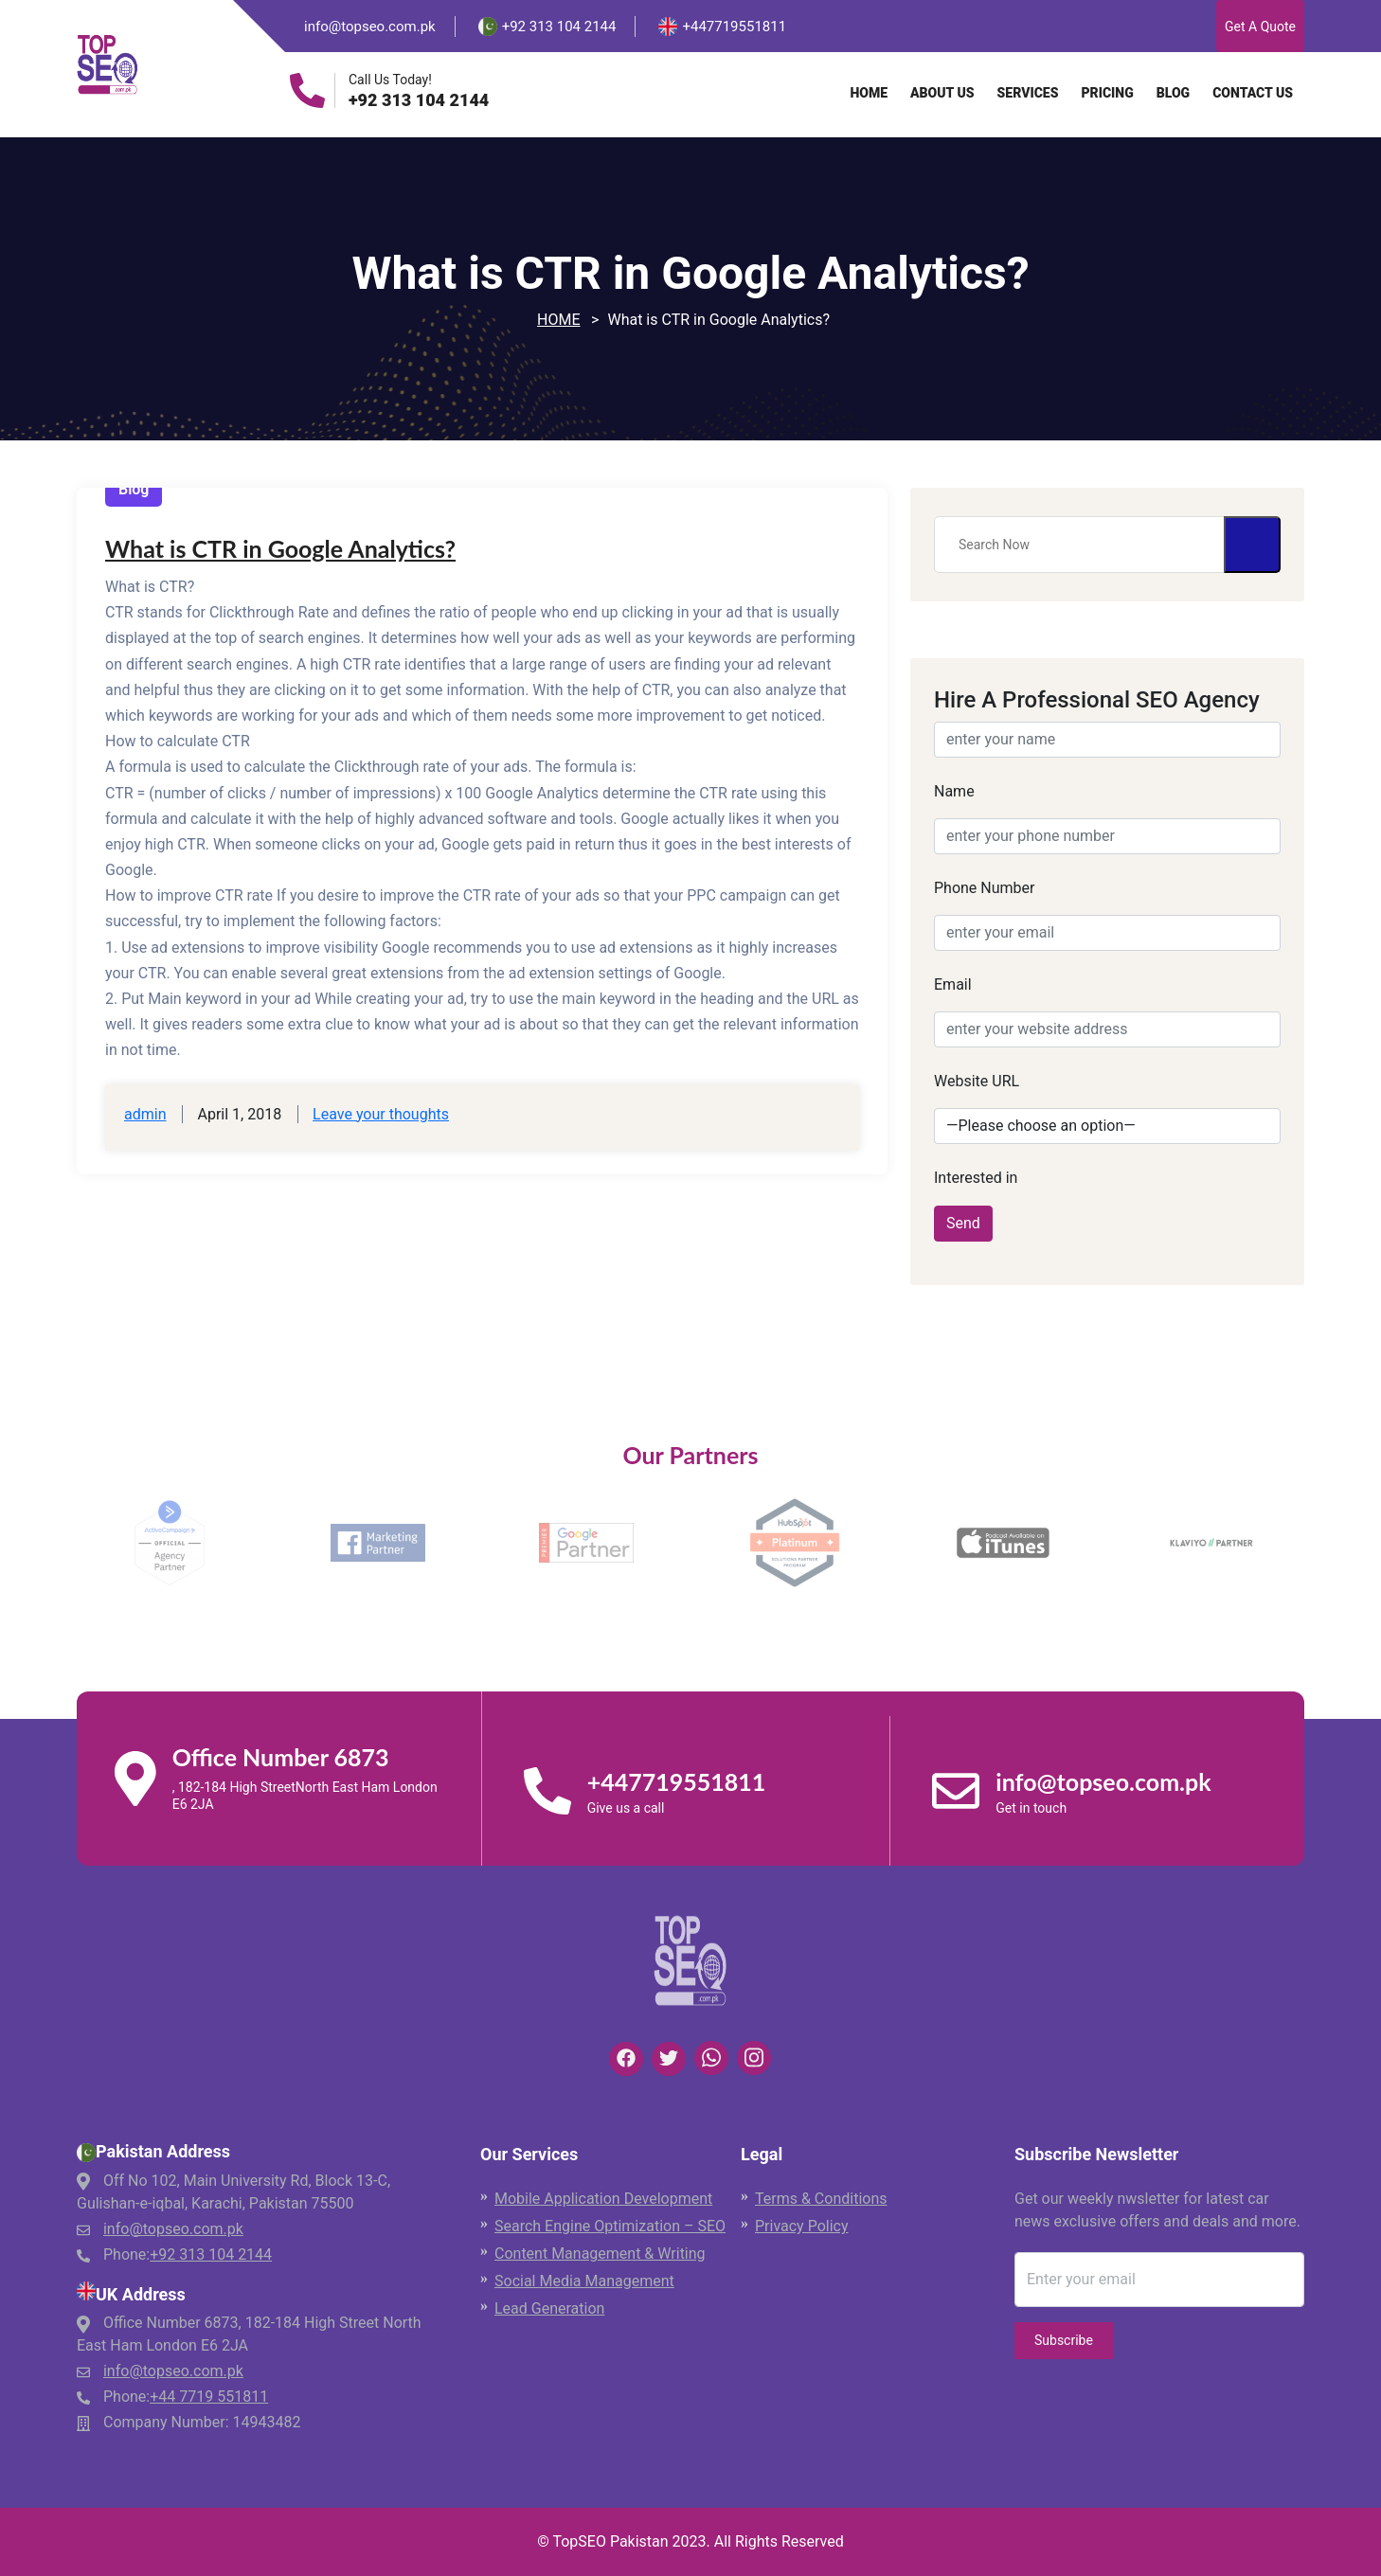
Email (953, 984)
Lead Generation (549, 2308)
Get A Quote (1260, 26)
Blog (1173, 92)
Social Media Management (584, 2281)
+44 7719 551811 (209, 2397)
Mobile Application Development (603, 2199)
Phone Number (984, 888)
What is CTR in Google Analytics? (280, 548)
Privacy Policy (802, 2226)
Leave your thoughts (381, 1114)
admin (145, 1114)
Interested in (975, 1178)
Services (1028, 92)
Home (869, 92)
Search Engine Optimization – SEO (610, 2226)
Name (954, 791)
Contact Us (1252, 92)
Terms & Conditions (821, 2199)
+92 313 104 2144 (419, 100)
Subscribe (1063, 2340)
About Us (942, 92)
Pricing (1107, 92)
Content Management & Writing (600, 2254)
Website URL (976, 1081)
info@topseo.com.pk (370, 26)
